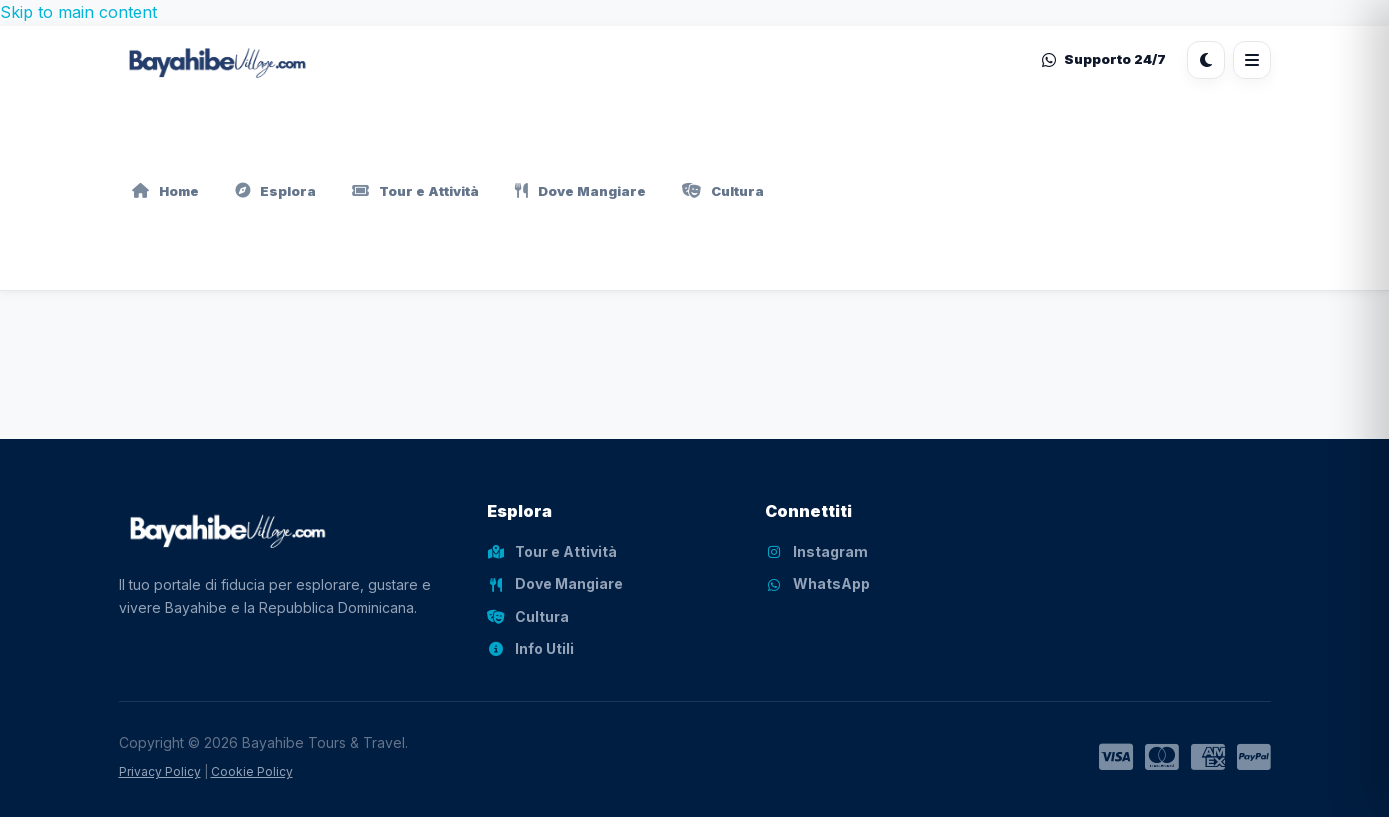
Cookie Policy (252, 771)
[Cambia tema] (1206, 60)
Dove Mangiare (580, 191)
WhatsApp (817, 583)
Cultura (723, 191)
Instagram (816, 551)
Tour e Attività (415, 191)
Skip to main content (78, 12)
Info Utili (530, 648)
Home (165, 191)
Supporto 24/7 (1104, 59)
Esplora (275, 191)
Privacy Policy (160, 771)
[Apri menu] (1252, 60)
